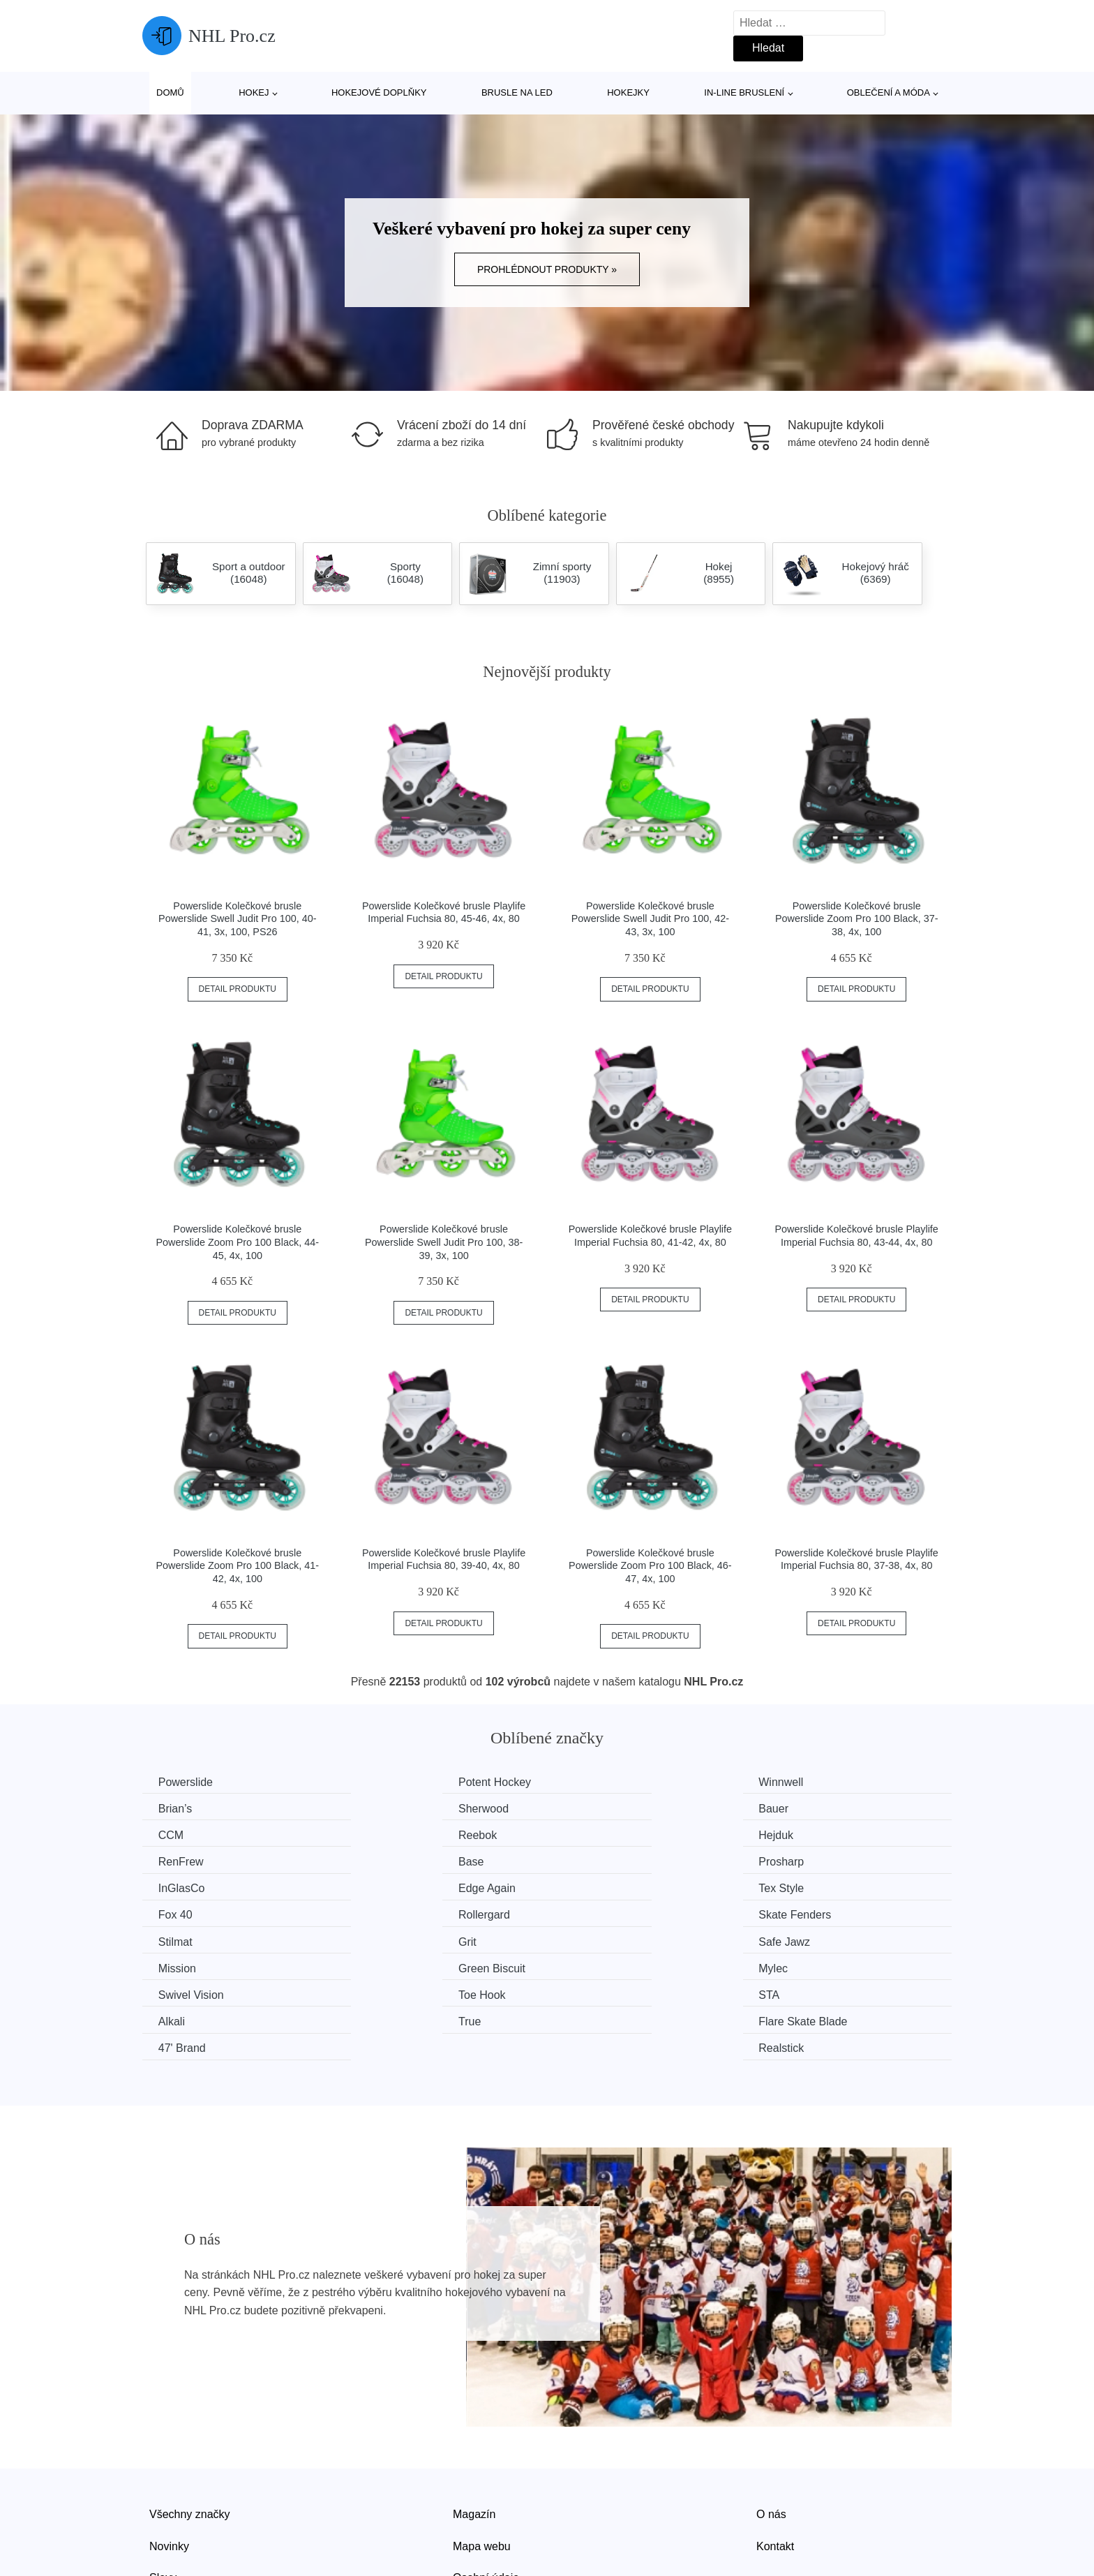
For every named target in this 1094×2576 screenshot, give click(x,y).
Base (587, 1834)
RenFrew (390, 1834)
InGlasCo (183, 1860)
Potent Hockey (404, 1782)
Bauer (383, 1808)
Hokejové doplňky (379, 92)
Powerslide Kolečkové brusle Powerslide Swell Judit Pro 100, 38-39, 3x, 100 (444, 1241)
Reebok (802, 1808)
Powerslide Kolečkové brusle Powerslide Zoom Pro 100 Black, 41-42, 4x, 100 (238, 1565)
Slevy (163, 2495)
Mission (386, 1913)
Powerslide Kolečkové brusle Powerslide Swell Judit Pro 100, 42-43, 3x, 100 (650, 918)
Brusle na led (517, 92)
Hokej (254, 92)
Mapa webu (482, 2463)
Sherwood (185, 1808)
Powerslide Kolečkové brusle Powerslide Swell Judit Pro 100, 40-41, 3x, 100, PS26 (237, 918)
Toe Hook (391, 1939)
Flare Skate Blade (412, 1966)
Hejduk (177, 1834)
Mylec (797, 1913)
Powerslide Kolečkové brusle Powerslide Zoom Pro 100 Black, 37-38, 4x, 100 (856, 918)
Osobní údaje (486, 2495)
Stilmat (592, 1887)
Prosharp (805, 1834)
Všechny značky (189, 2431)
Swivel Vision (192, 1939)
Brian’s (800, 1782)
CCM (587, 1808)
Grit (792, 1887)
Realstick (805, 1966)
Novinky (169, 2463)
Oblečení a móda (888, 92)
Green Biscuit (608, 1913)
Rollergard (185, 1887)
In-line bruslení (744, 92)
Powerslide (187, 1782)
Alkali (796, 1939)
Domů (170, 92)
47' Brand (598, 1966)
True (171, 1966)
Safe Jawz (185, 1913)
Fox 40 (800, 1860)
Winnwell (597, 1782)
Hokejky (628, 92)
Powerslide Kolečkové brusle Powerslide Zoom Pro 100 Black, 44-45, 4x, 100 (238, 1241)
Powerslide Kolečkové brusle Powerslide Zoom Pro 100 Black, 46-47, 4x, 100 (650, 1565)
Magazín (474, 2431)
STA (585, 1939)
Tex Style (597, 1860)
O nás (771, 2431)
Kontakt (775, 2463)
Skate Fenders (404, 1887)
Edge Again (396, 1860)
